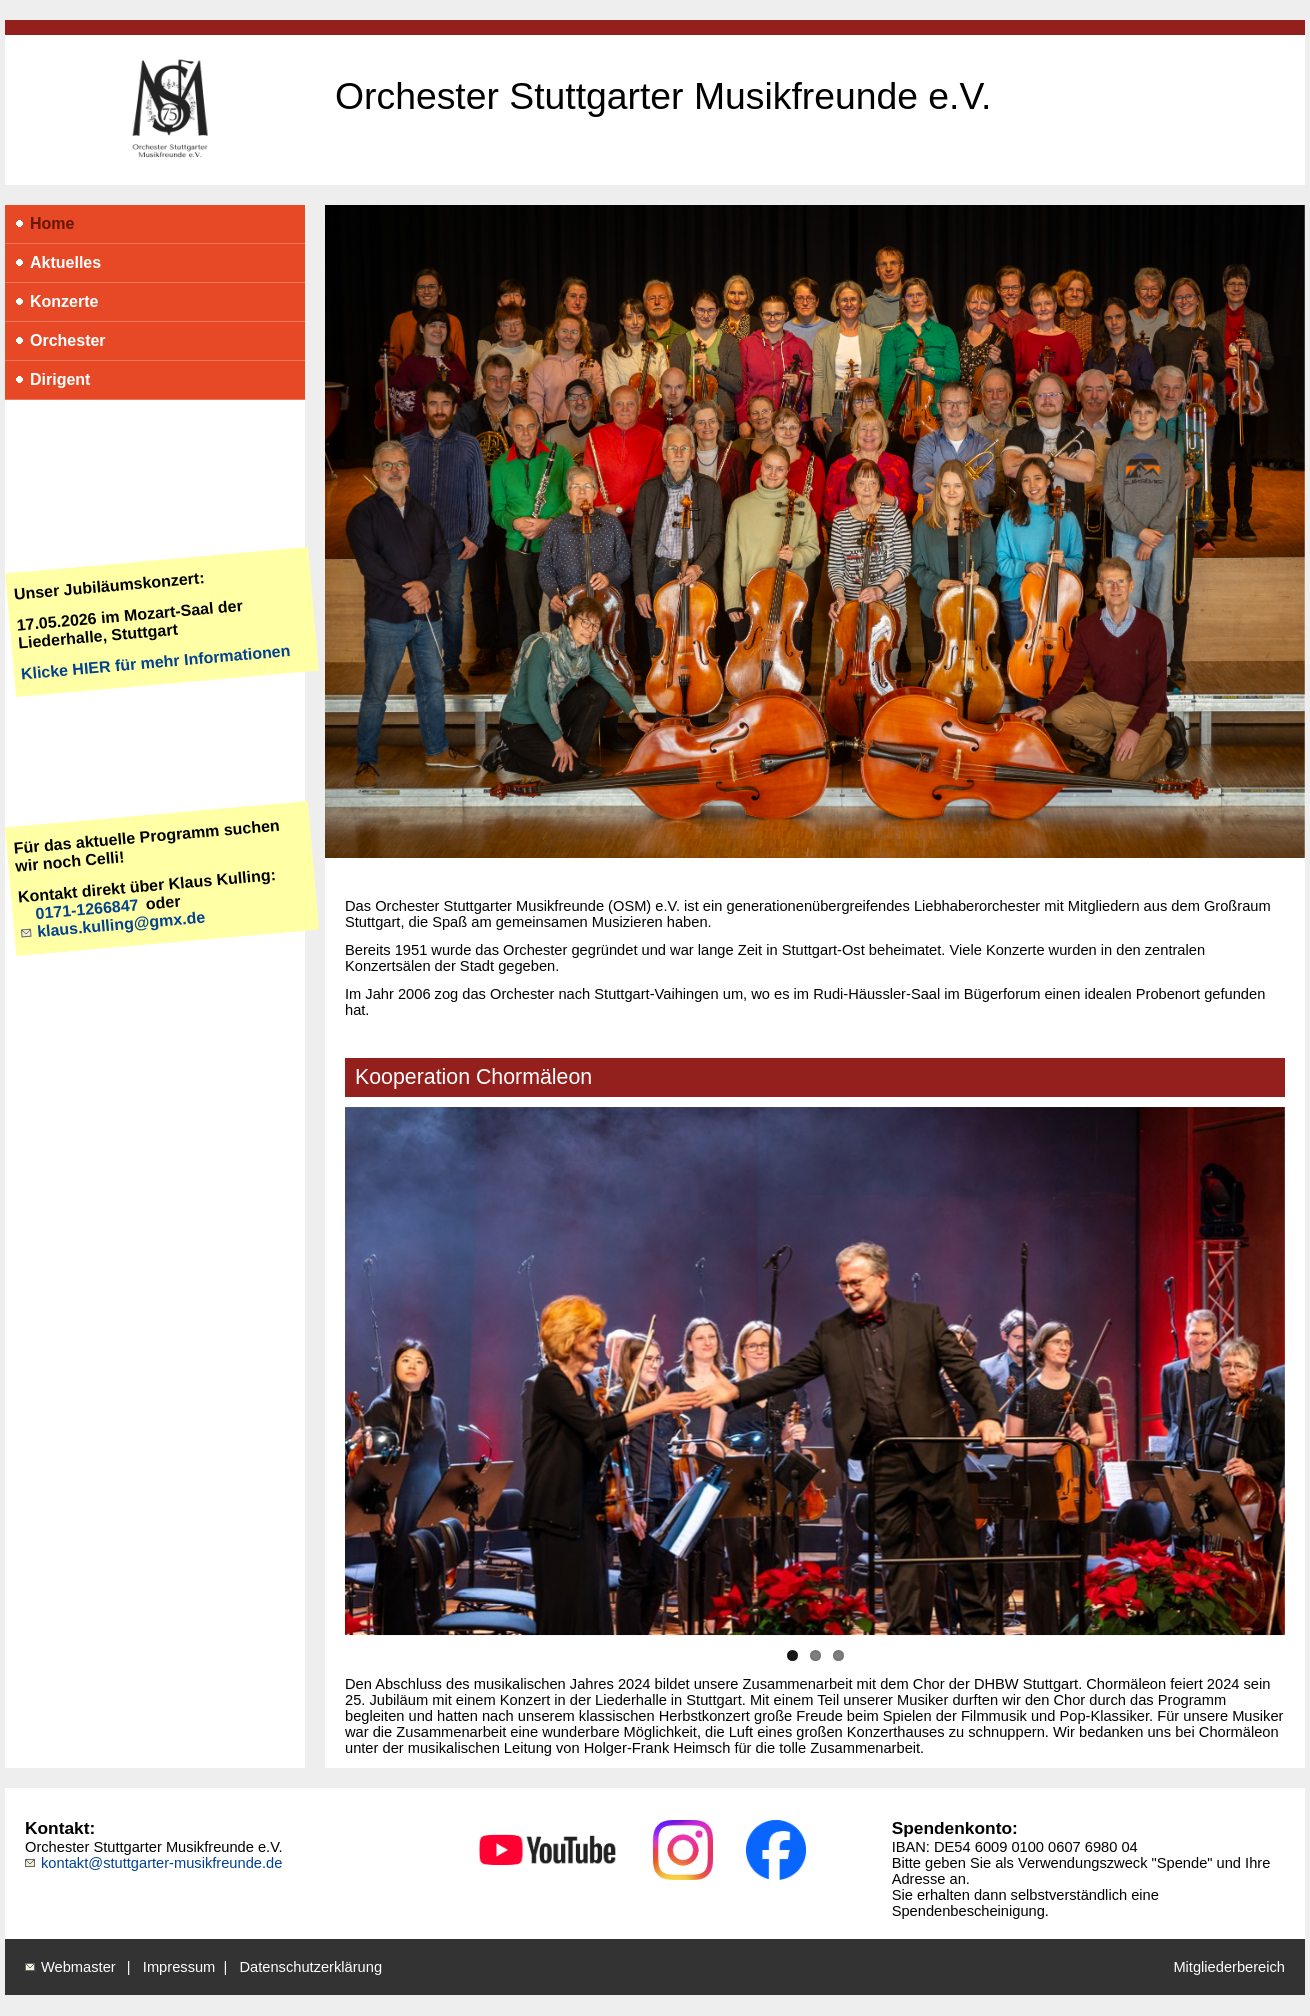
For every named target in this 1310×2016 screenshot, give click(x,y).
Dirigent (49, 384)
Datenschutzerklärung (311, 1967)
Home (41, 228)
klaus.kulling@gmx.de (120, 924)
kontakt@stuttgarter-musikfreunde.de (161, 1863)
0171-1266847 (87, 909)
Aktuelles (55, 267)
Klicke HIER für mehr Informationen (155, 662)
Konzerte (53, 306)
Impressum (179, 1967)
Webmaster (78, 1967)
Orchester (57, 345)
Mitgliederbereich (1229, 1967)
